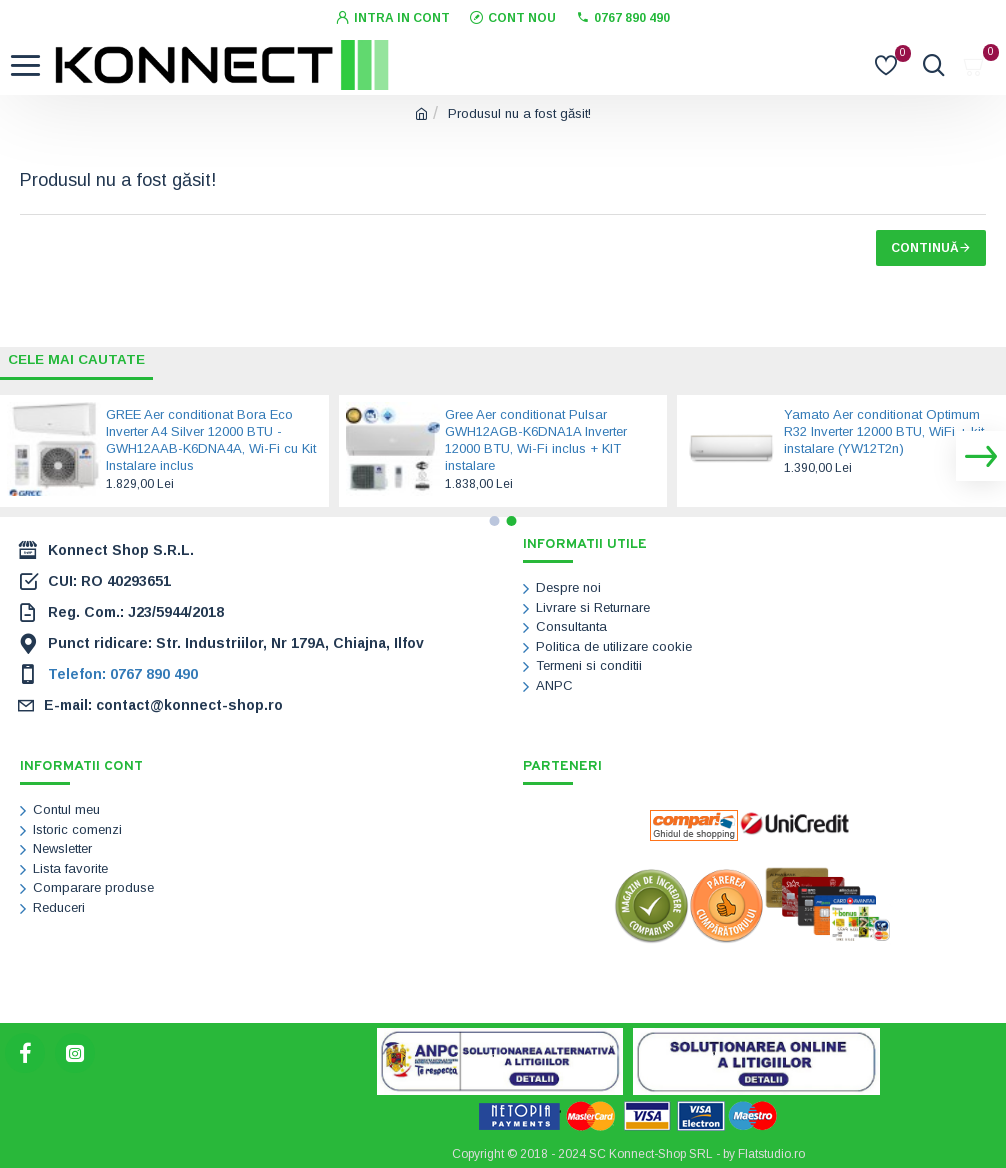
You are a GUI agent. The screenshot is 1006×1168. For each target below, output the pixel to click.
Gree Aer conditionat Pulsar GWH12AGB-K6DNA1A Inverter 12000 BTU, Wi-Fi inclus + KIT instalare (536, 440)
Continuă (925, 248)
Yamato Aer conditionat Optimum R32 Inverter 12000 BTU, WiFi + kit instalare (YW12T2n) (884, 431)
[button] (981, 456)
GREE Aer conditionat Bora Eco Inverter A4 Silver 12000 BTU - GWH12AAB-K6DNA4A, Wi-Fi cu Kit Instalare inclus (211, 440)
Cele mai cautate (79, 359)
